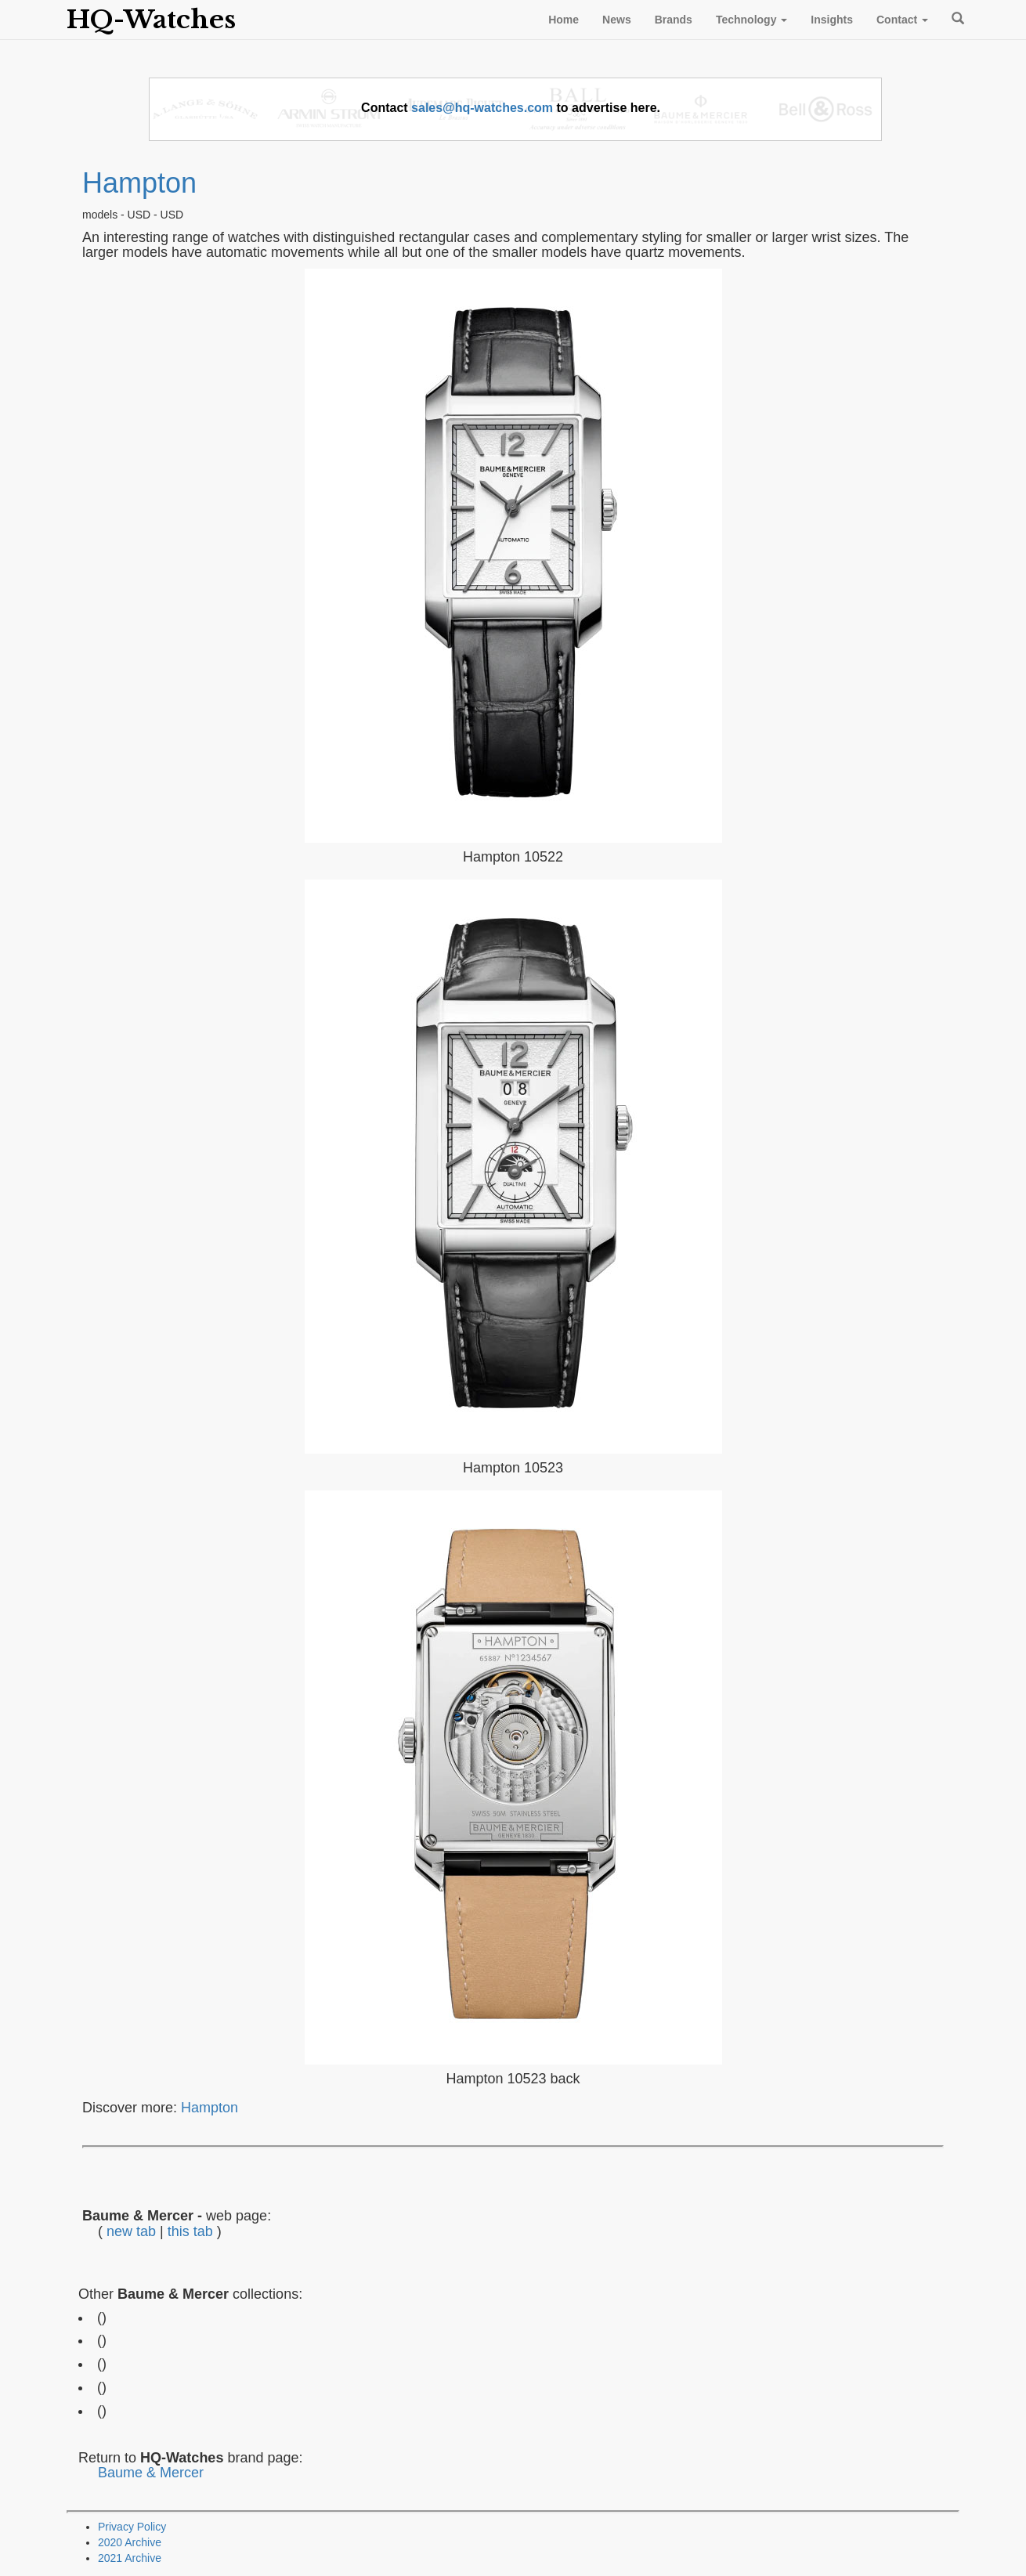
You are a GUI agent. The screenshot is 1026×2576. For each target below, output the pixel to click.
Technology (751, 19)
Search (955, 18)
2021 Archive (129, 2558)
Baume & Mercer (151, 2472)
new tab (131, 2231)
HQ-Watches (151, 19)
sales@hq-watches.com (482, 107)
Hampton (139, 183)
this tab (190, 2231)
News (616, 19)
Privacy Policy (132, 2526)
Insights (832, 19)
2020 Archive (129, 2542)
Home (563, 19)
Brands (673, 19)
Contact (902, 19)
